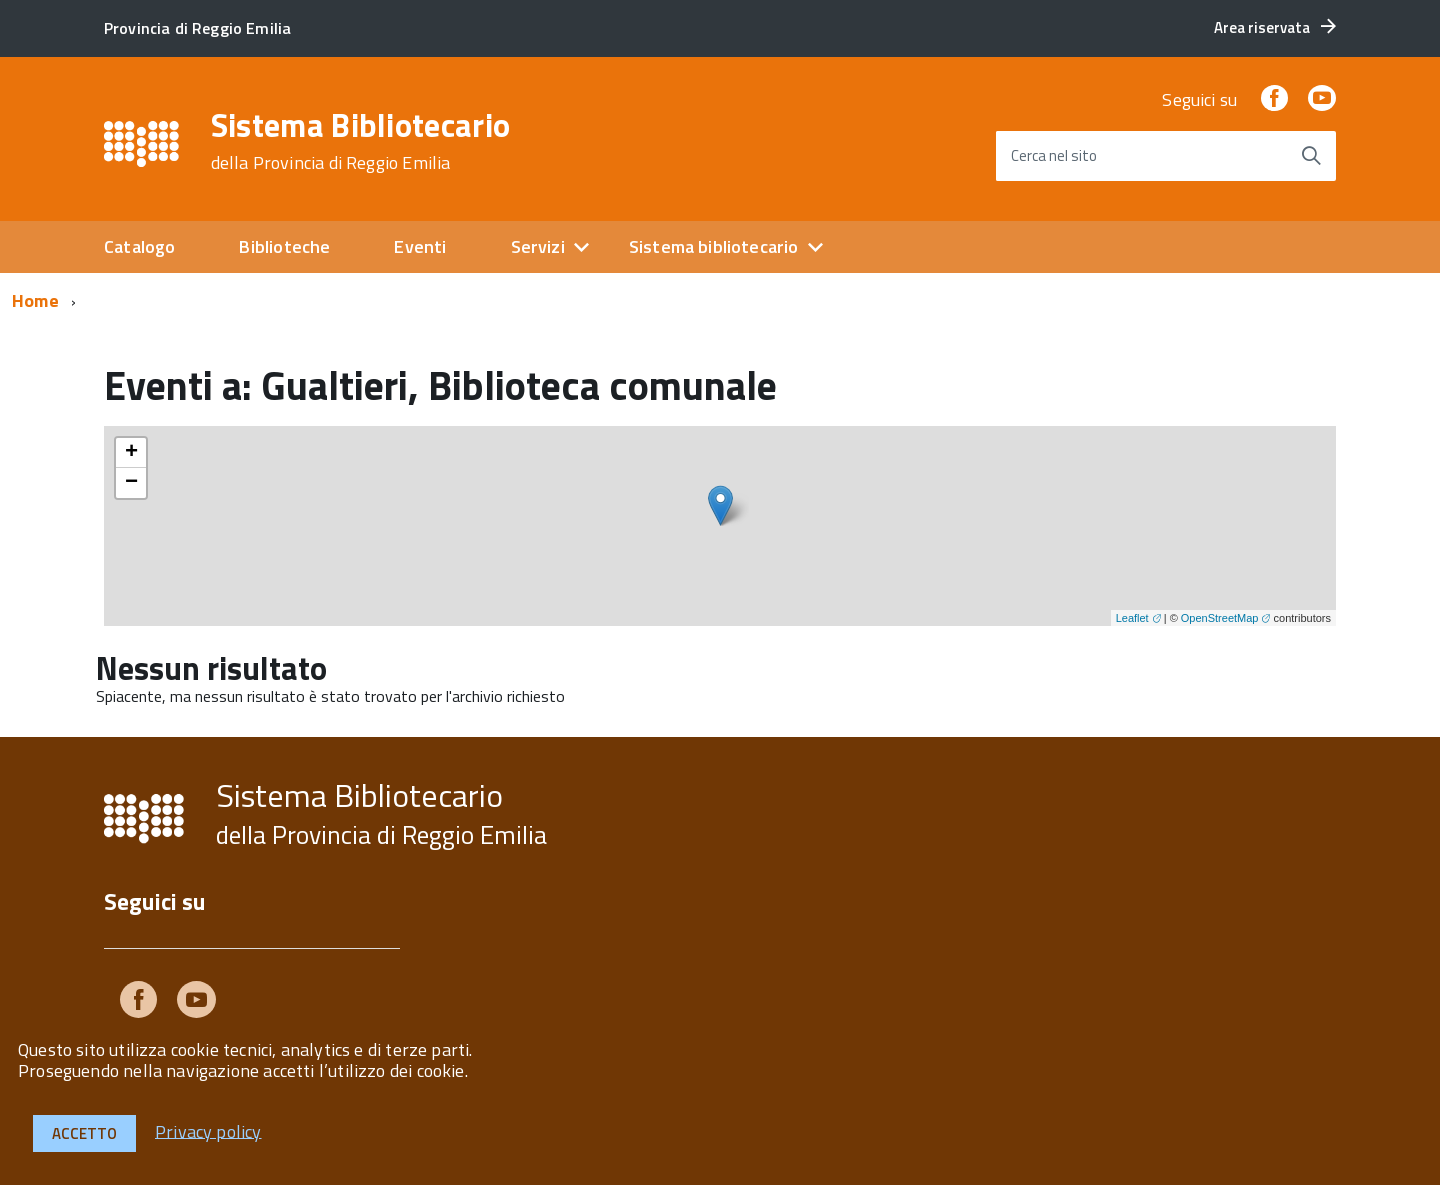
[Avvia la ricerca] (1311, 156)
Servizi (538, 246)
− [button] (131, 483)
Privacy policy (208, 1130)
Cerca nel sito (1054, 155)
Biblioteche (284, 246)
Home (35, 300)
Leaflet (1132, 618)
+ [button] (131, 453)
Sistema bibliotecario (714, 246)
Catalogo (139, 246)
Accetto (84, 1133)
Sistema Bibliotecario (361, 141)
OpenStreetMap (1220, 618)
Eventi (420, 246)
